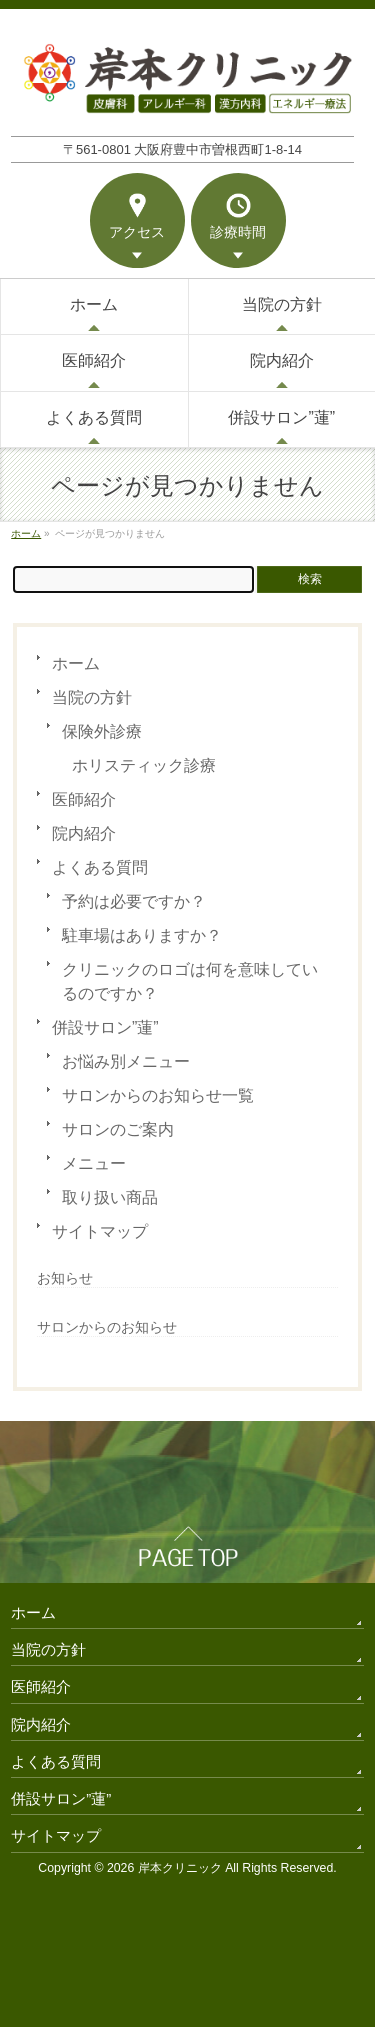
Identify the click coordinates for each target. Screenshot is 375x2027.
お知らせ (65, 1278)
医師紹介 (84, 799)
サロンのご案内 (118, 1129)
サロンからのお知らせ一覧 (158, 1095)
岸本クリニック (180, 1868)
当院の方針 (92, 697)
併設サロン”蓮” (105, 1027)
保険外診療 (102, 731)
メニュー (94, 1163)
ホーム (76, 663)
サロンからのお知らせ (107, 1327)
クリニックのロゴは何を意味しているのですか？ (190, 981)
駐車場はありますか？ (142, 935)
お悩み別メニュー (126, 1061)
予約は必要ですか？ (134, 901)
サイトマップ (100, 1231)
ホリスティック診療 (144, 765)
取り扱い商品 (110, 1197)
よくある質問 (100, 867)
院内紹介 (84, 833)
